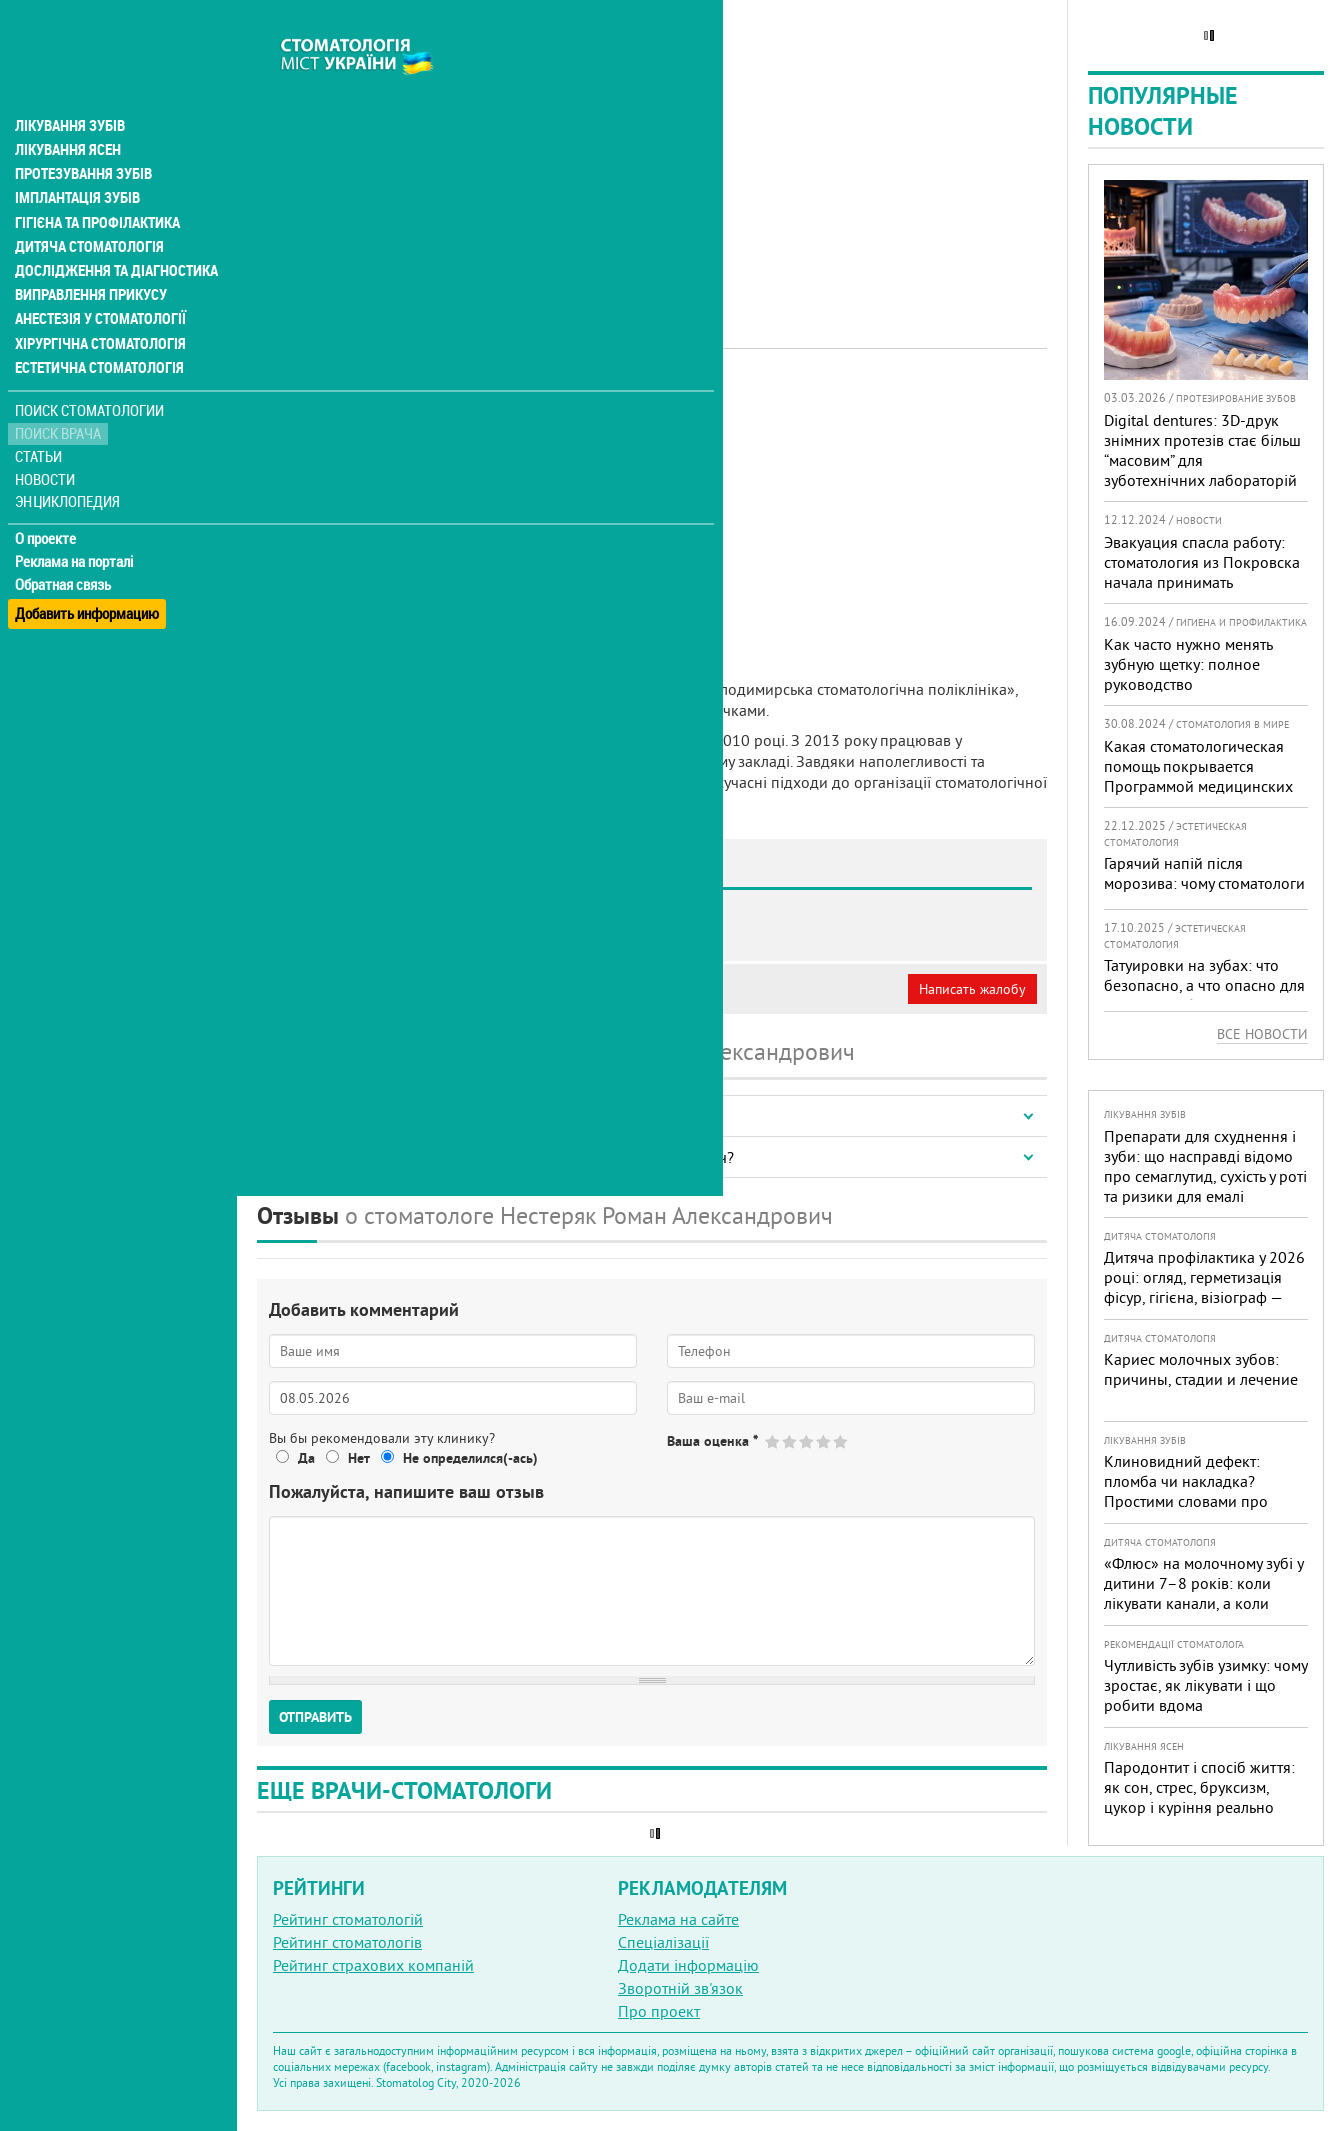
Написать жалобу (972, 989)
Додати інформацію (688, 1965)
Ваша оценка (712, 1441)
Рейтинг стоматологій (348, 1919)
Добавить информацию (87, 563)
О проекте (46, 495)
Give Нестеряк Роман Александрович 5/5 (841, 1441)
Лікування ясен (66, 108)
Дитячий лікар (524, 405)
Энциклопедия (68, 457)
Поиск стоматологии (89, 366)
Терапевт (612, 405)
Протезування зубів (82, 132)
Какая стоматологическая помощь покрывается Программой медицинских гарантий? (1198, 776)
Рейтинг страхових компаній (373, 1965)
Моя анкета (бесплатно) (352, 989)
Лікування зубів (69, 84)
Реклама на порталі (75, 518)
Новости (46, 435)
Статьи (40, 412)
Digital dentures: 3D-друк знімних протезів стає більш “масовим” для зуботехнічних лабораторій (1202, 450)
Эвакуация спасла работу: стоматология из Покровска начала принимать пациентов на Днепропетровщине (1202, 582)
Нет (359, 1458)
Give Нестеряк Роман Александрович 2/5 (790, 1441)
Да (306, 1458)
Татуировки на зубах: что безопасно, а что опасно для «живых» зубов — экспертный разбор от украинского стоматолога (1204, 1005)
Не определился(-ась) (470, 1458)
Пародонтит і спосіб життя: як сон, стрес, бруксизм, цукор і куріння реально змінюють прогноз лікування (1204, 1797)
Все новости (1262, 1034)
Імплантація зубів (76, 156)
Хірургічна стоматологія (98, 300)
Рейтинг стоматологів (347, 1942)
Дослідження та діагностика (111, 228)
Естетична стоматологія (96, 324)
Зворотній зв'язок (680, 1988)
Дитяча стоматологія (86, 204)
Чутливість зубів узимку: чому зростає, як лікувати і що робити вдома (1205, 1685)
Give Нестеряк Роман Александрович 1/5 (773, 1441)
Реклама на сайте (678, 1919)
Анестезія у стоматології (97, 276)
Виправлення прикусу (88, 252)
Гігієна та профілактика (96, 180)
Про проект (659, 2011)
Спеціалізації (663, 1942)
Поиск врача (60, 389)
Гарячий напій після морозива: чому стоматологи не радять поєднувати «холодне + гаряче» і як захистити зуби (1204, 903)
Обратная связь (64, 541)
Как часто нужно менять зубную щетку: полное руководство (1188, 664)
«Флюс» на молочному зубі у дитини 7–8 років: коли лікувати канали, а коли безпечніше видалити (1203, 1593)
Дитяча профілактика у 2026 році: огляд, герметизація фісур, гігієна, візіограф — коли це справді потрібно (1204, 1287)
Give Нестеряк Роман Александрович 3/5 (807, 1441)
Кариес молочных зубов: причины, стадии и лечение (1201, 1369)
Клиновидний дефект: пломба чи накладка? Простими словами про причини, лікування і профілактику (1186, 1501)
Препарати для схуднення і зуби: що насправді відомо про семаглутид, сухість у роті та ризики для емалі (1205, 1166)
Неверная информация (530, 989)
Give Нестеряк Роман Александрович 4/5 (824, 1441)
